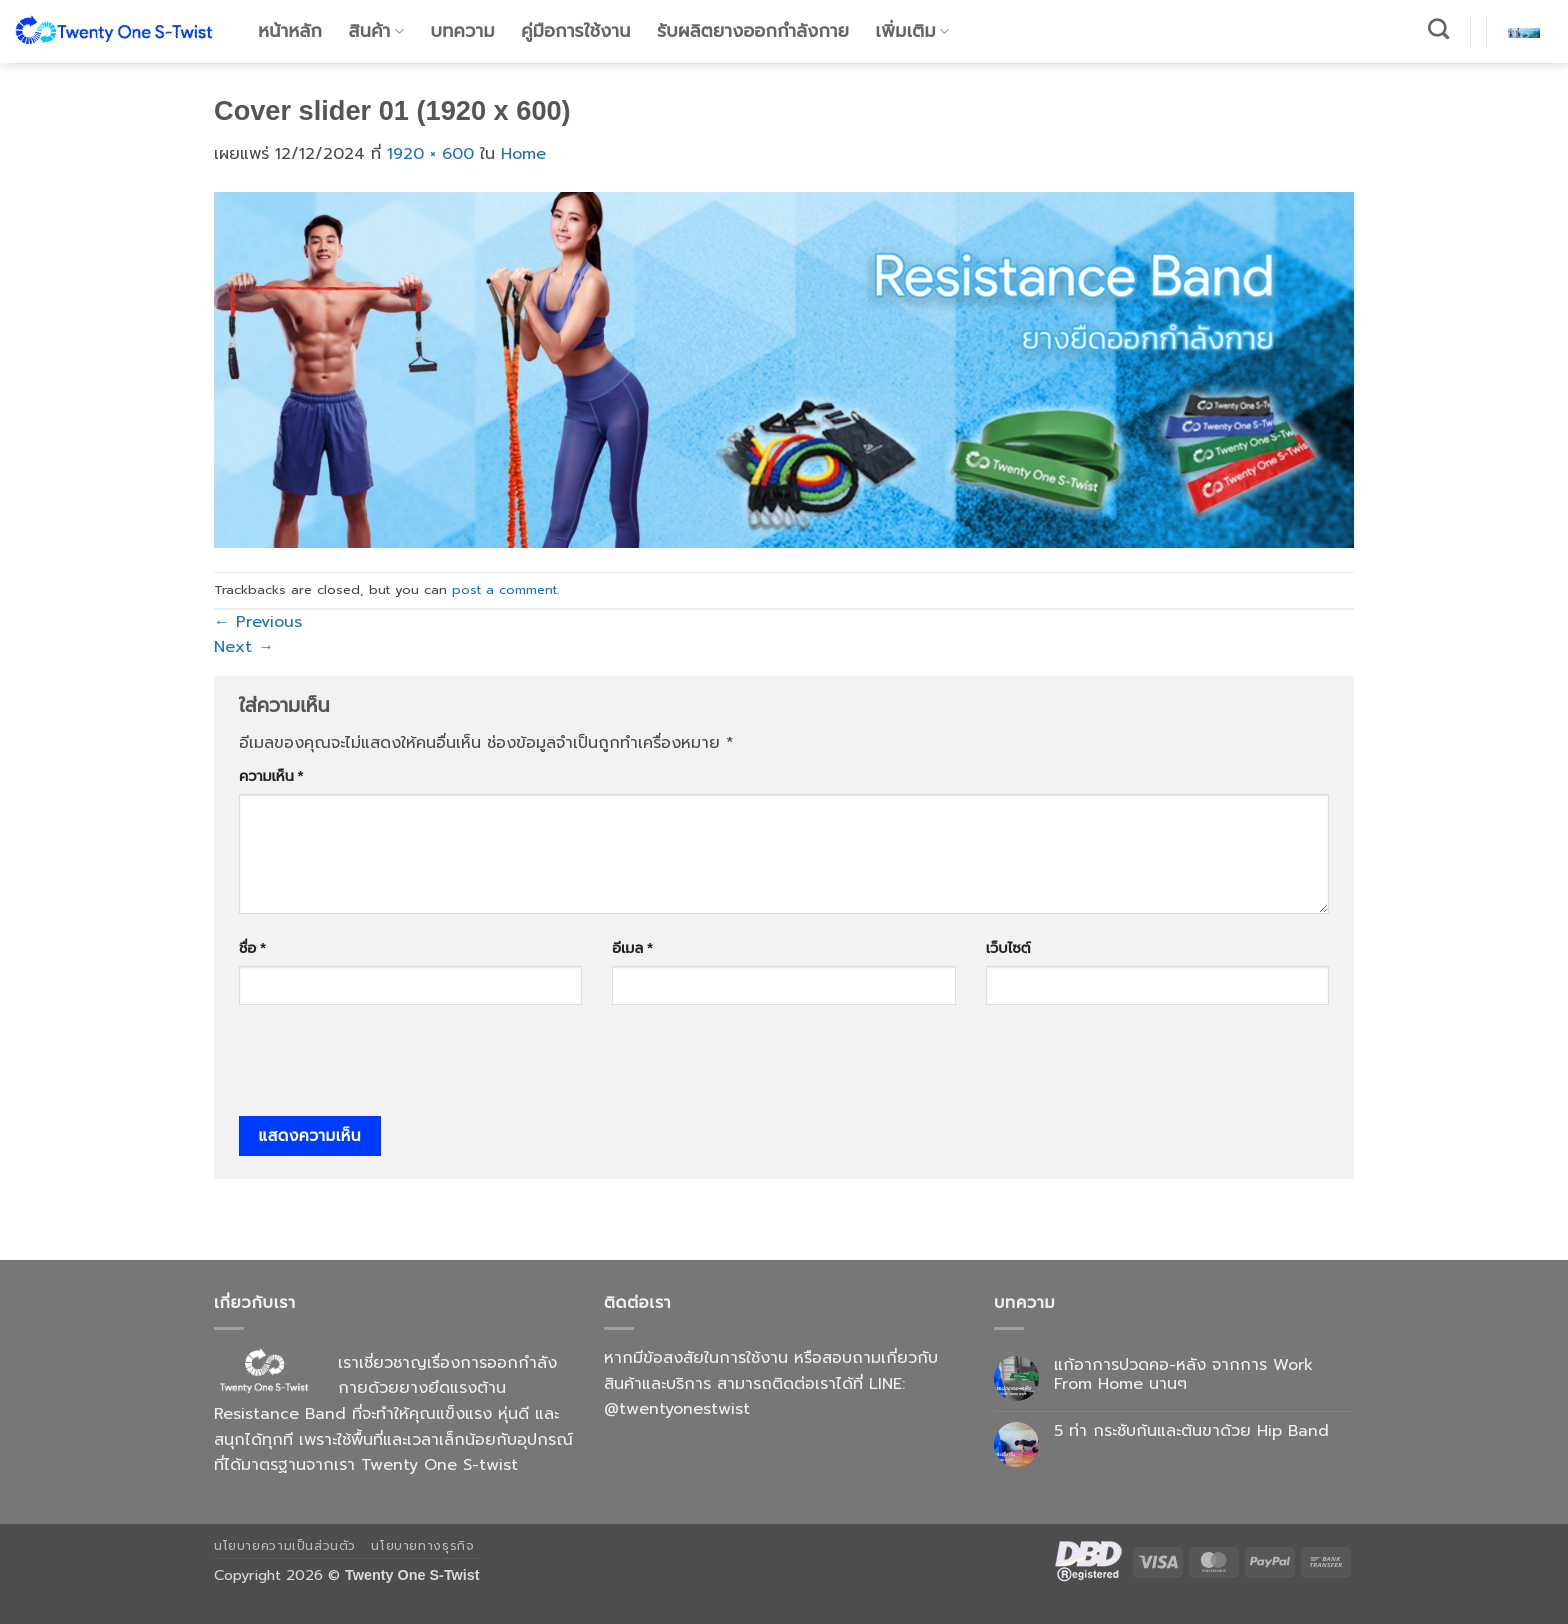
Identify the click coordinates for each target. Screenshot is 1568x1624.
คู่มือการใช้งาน (575, 31)
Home (523, 154)
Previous (258, 622)
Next (244, 647)
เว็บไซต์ (1008, 948)
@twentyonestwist (677, 1409)
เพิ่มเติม (913, 31)
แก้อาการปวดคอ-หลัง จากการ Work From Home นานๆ (1183, 1375)
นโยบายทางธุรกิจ (422, 1546)
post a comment (504, 589)
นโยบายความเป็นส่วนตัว (285, 1546)
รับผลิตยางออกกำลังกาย (753, 31)
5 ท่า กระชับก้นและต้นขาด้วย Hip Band (1191, 1431)
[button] (1524, 31)
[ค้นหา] (1439, 28)
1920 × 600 (430, 154)
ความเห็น (271, 776)
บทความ (463, 31)
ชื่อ (252, 948)
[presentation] (391, 1067)
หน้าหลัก (290, 31)
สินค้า (377, 31)
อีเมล (632, 948)
